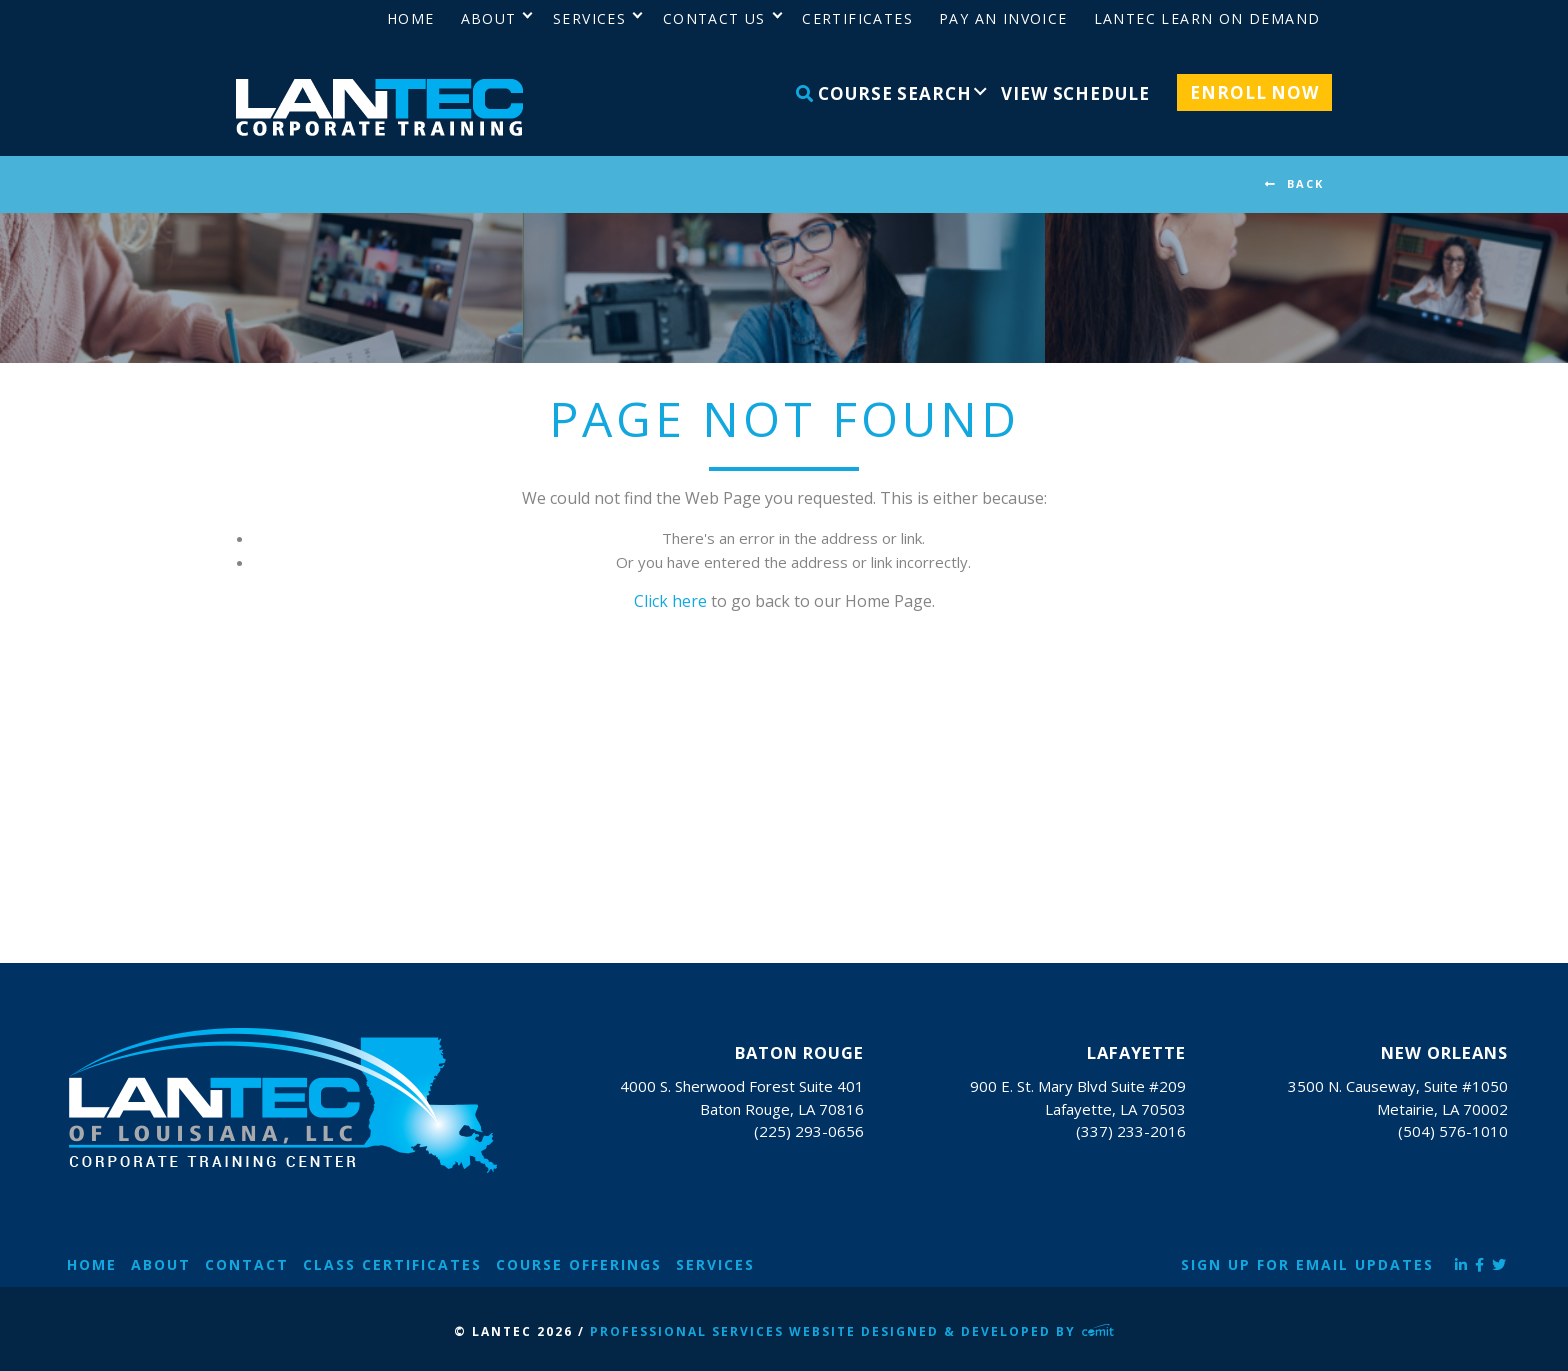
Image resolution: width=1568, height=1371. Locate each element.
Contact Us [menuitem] (714, 18)
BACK (1305, 183)
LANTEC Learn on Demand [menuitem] (1207, 18)
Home (92, 1264)
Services (715, 1264)
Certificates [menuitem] (857, 18)
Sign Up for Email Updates (1307, 1264)
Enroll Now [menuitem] (1254, 92)
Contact (247, 1264)
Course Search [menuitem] (884, 93)
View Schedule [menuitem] (1075, 93)
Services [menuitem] (589, 18)
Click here (670, 601)
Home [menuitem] (411, 18)
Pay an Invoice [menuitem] (1003, 18)
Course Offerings (579, 1264)
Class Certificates (392, 1264)
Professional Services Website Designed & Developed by (852, 1331)
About (161, 1264)
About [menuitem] (489, 18)
